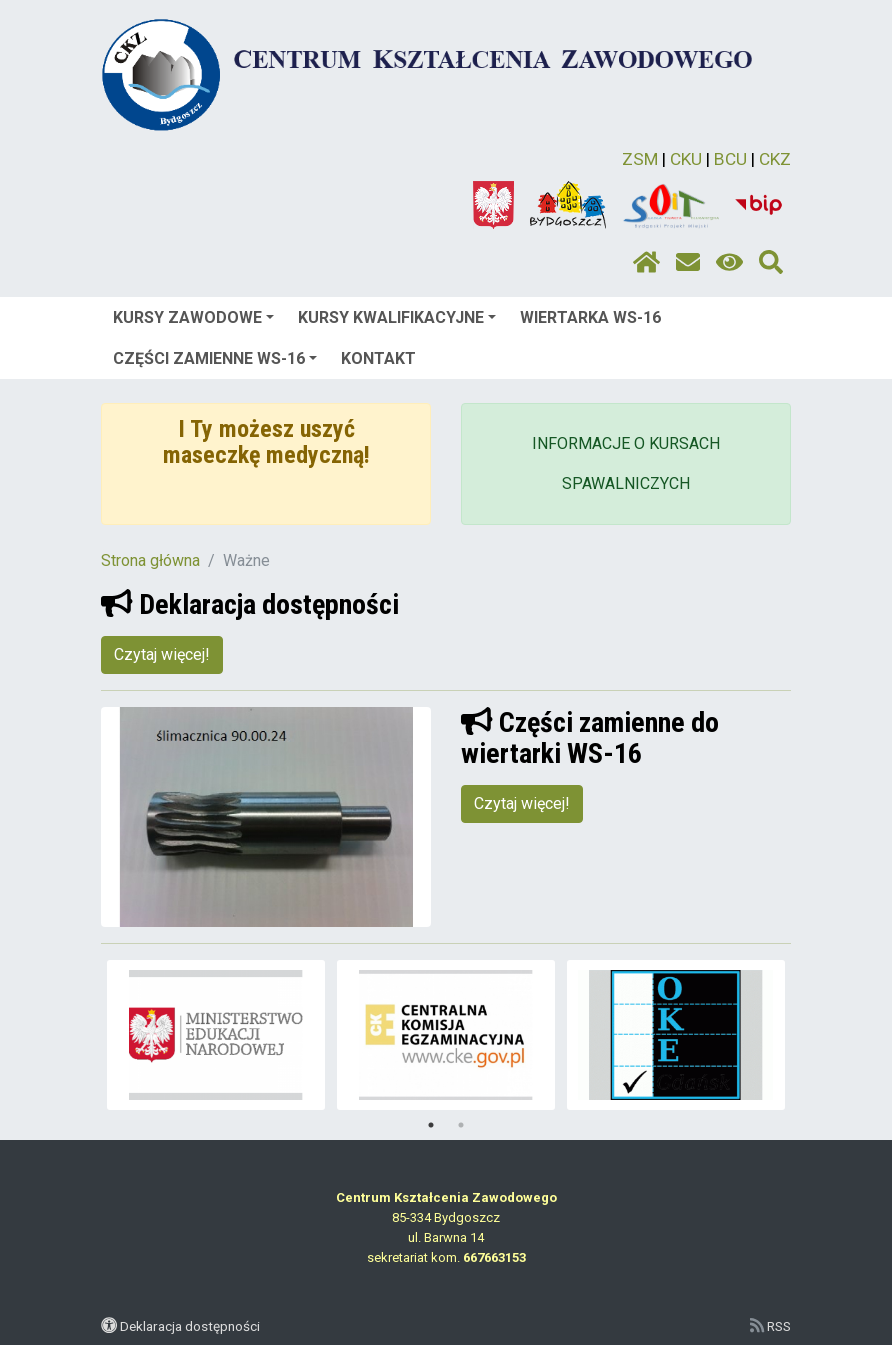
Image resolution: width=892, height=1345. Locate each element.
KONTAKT (378, 358)
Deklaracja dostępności (190, 1326)
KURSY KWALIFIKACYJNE (397, 317)
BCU (730, 159)
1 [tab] (431, 1125)
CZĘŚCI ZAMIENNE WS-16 (215, 358)
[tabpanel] (216, 1035)
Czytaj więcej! (162, 654)
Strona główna (150, 560)
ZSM (640, 159)
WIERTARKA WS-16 (590, 317)
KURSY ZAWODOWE (193, 317)
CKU (686, 159)
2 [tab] (461, 1125)
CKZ (775, 159)
